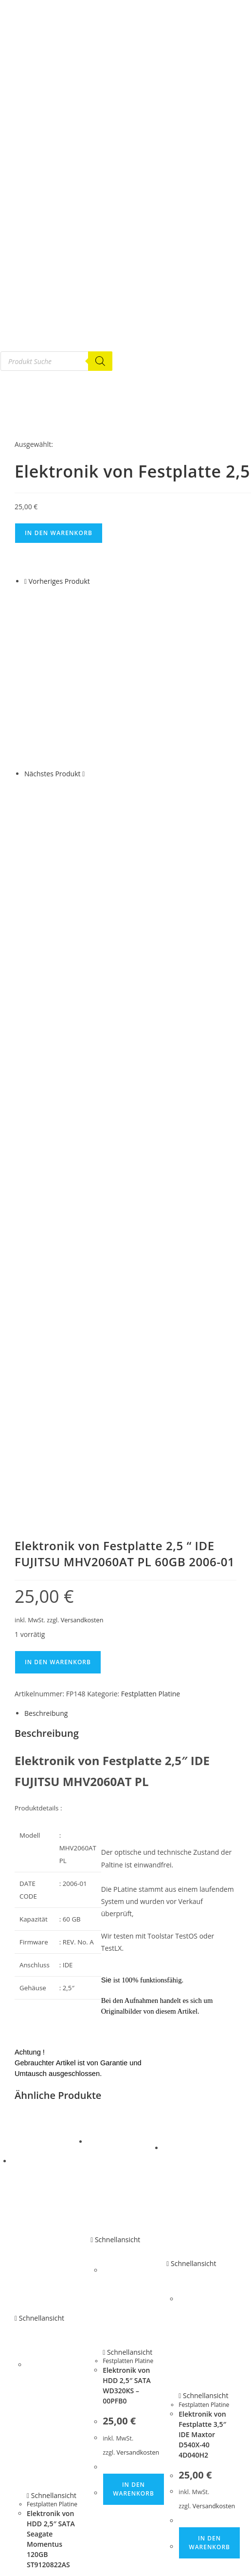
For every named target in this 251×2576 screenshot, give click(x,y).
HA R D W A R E (37, 2463)
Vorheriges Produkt (59, 581)
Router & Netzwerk (43, 2497)
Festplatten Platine (150, 1328)
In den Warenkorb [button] (57, 2287)
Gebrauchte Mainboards (50, 2440)
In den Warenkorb (58, 533)
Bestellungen (34, 2554)
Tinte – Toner (34, 2531)
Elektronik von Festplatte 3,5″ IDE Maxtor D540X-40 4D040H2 (202, 2069)
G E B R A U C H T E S (45, 2360)
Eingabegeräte (36, 2486)
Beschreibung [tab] (46, 1348)
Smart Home (33, 2509)
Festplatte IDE (35, 2383)
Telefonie (28, 2520)
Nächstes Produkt (52, 773)
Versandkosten (82, 1255)
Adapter (26, 2474)
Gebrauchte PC (37, 2406)
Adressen (28, 2565)
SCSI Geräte (32, 2452)
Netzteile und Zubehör (48, 2429)
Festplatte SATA (37, 2372)
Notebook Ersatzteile (45, 2417)
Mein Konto (32, 2543)
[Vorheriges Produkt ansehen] (25, 581)
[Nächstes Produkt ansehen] (83, 773)
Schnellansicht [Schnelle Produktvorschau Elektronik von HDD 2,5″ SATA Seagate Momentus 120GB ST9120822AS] (39, 1953)
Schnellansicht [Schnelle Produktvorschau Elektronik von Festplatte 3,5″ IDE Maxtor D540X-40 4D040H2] (191, 1898)
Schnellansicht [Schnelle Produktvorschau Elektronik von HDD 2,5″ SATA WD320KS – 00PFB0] (115, 1874)
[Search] (100, 361)
